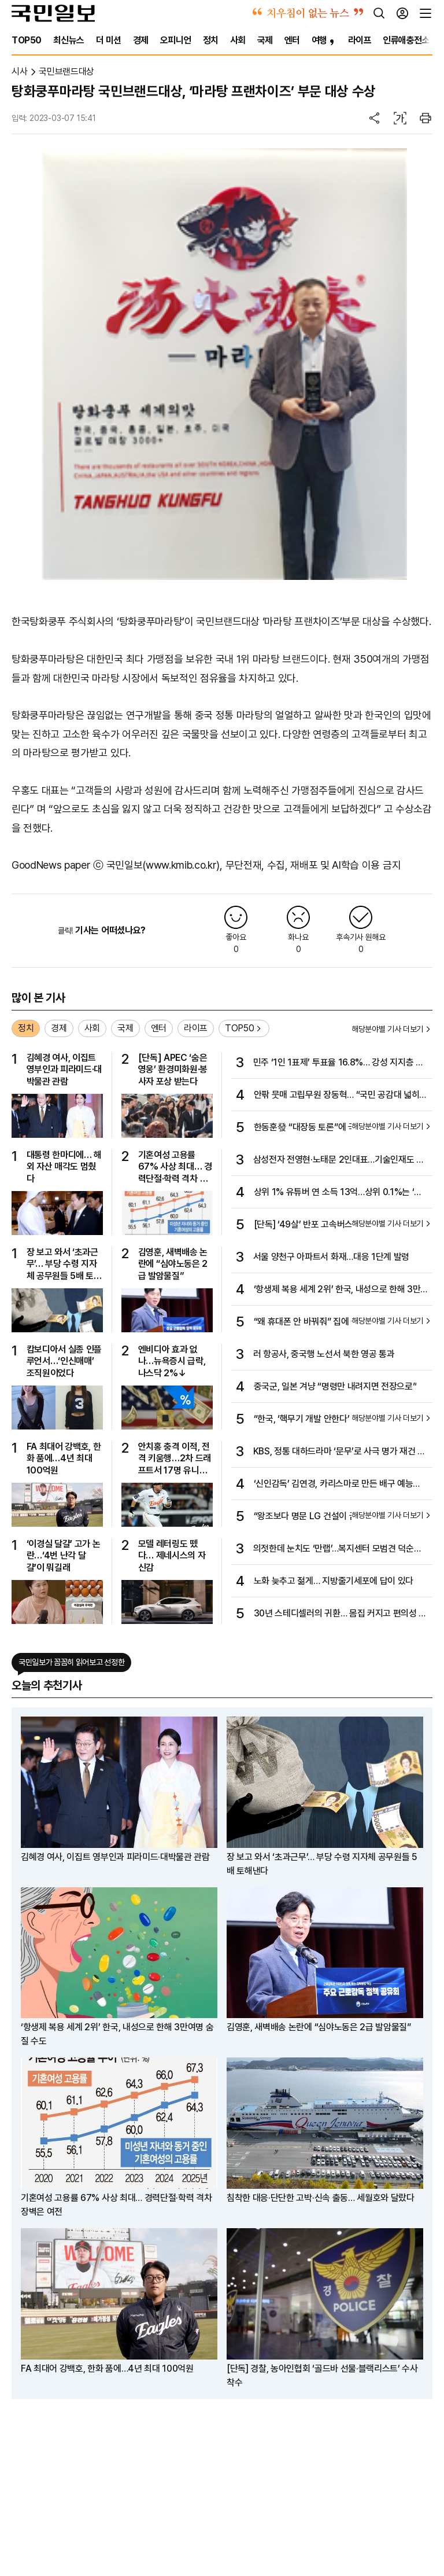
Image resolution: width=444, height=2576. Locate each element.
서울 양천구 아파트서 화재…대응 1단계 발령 (331, 1256)
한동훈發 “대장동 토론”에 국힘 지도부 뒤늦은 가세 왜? (340, 1128)
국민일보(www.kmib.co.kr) (163, 865)
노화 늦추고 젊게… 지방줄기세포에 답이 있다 (333, 1580)
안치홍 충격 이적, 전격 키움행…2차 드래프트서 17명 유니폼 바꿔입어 (174, 1458)
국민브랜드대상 (66, 71)
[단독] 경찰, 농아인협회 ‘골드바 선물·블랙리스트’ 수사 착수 (322, 2375)
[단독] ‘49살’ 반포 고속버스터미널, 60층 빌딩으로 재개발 (340, 1225)
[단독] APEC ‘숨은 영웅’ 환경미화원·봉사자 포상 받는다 (173, 1069)
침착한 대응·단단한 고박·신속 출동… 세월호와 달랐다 (321, 2197)
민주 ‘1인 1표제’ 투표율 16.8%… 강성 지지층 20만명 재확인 (340, 1063)
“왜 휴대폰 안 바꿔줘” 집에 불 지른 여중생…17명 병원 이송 (340, 1322)
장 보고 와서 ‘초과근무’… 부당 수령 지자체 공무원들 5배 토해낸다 (64, 1264)
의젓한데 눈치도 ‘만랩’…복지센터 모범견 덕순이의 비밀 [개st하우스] (337, 1549)
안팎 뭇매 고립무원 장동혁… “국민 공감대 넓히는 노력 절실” (340, 1095)
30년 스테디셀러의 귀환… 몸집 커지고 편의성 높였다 (340, 1614)
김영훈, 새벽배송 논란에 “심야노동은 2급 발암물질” (173, 1264)
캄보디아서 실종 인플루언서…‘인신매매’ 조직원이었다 (64, 1361)
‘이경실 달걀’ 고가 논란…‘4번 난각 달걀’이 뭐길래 (64, 1555)
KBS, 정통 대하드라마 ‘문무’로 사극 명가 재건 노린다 (339, 1452)
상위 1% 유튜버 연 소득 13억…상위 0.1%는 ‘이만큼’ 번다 (338, 1192)
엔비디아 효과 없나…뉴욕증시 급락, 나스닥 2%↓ (172, 1361)
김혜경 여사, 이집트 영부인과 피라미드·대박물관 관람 (64, 1069)
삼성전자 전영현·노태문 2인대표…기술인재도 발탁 (338, 1160)
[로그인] (402, 13)
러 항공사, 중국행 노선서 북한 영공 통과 (324, 1353)
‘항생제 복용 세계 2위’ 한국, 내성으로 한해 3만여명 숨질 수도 (337, 1290)
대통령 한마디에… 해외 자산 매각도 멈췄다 (64, 1166)
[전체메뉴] (425, 13)
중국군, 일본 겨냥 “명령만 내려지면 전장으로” (335, 1386)
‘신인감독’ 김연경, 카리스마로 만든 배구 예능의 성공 (337, 1484)
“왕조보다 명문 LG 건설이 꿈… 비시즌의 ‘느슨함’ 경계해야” (341, 1517)
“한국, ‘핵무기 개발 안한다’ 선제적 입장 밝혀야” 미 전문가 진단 (338, 1419)
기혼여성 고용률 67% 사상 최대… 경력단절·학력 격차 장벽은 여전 (175, 1167)
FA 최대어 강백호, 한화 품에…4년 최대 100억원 (64, 1458)
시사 (19, 71)
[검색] (379, 13)
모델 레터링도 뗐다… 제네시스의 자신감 (172, 1555)
